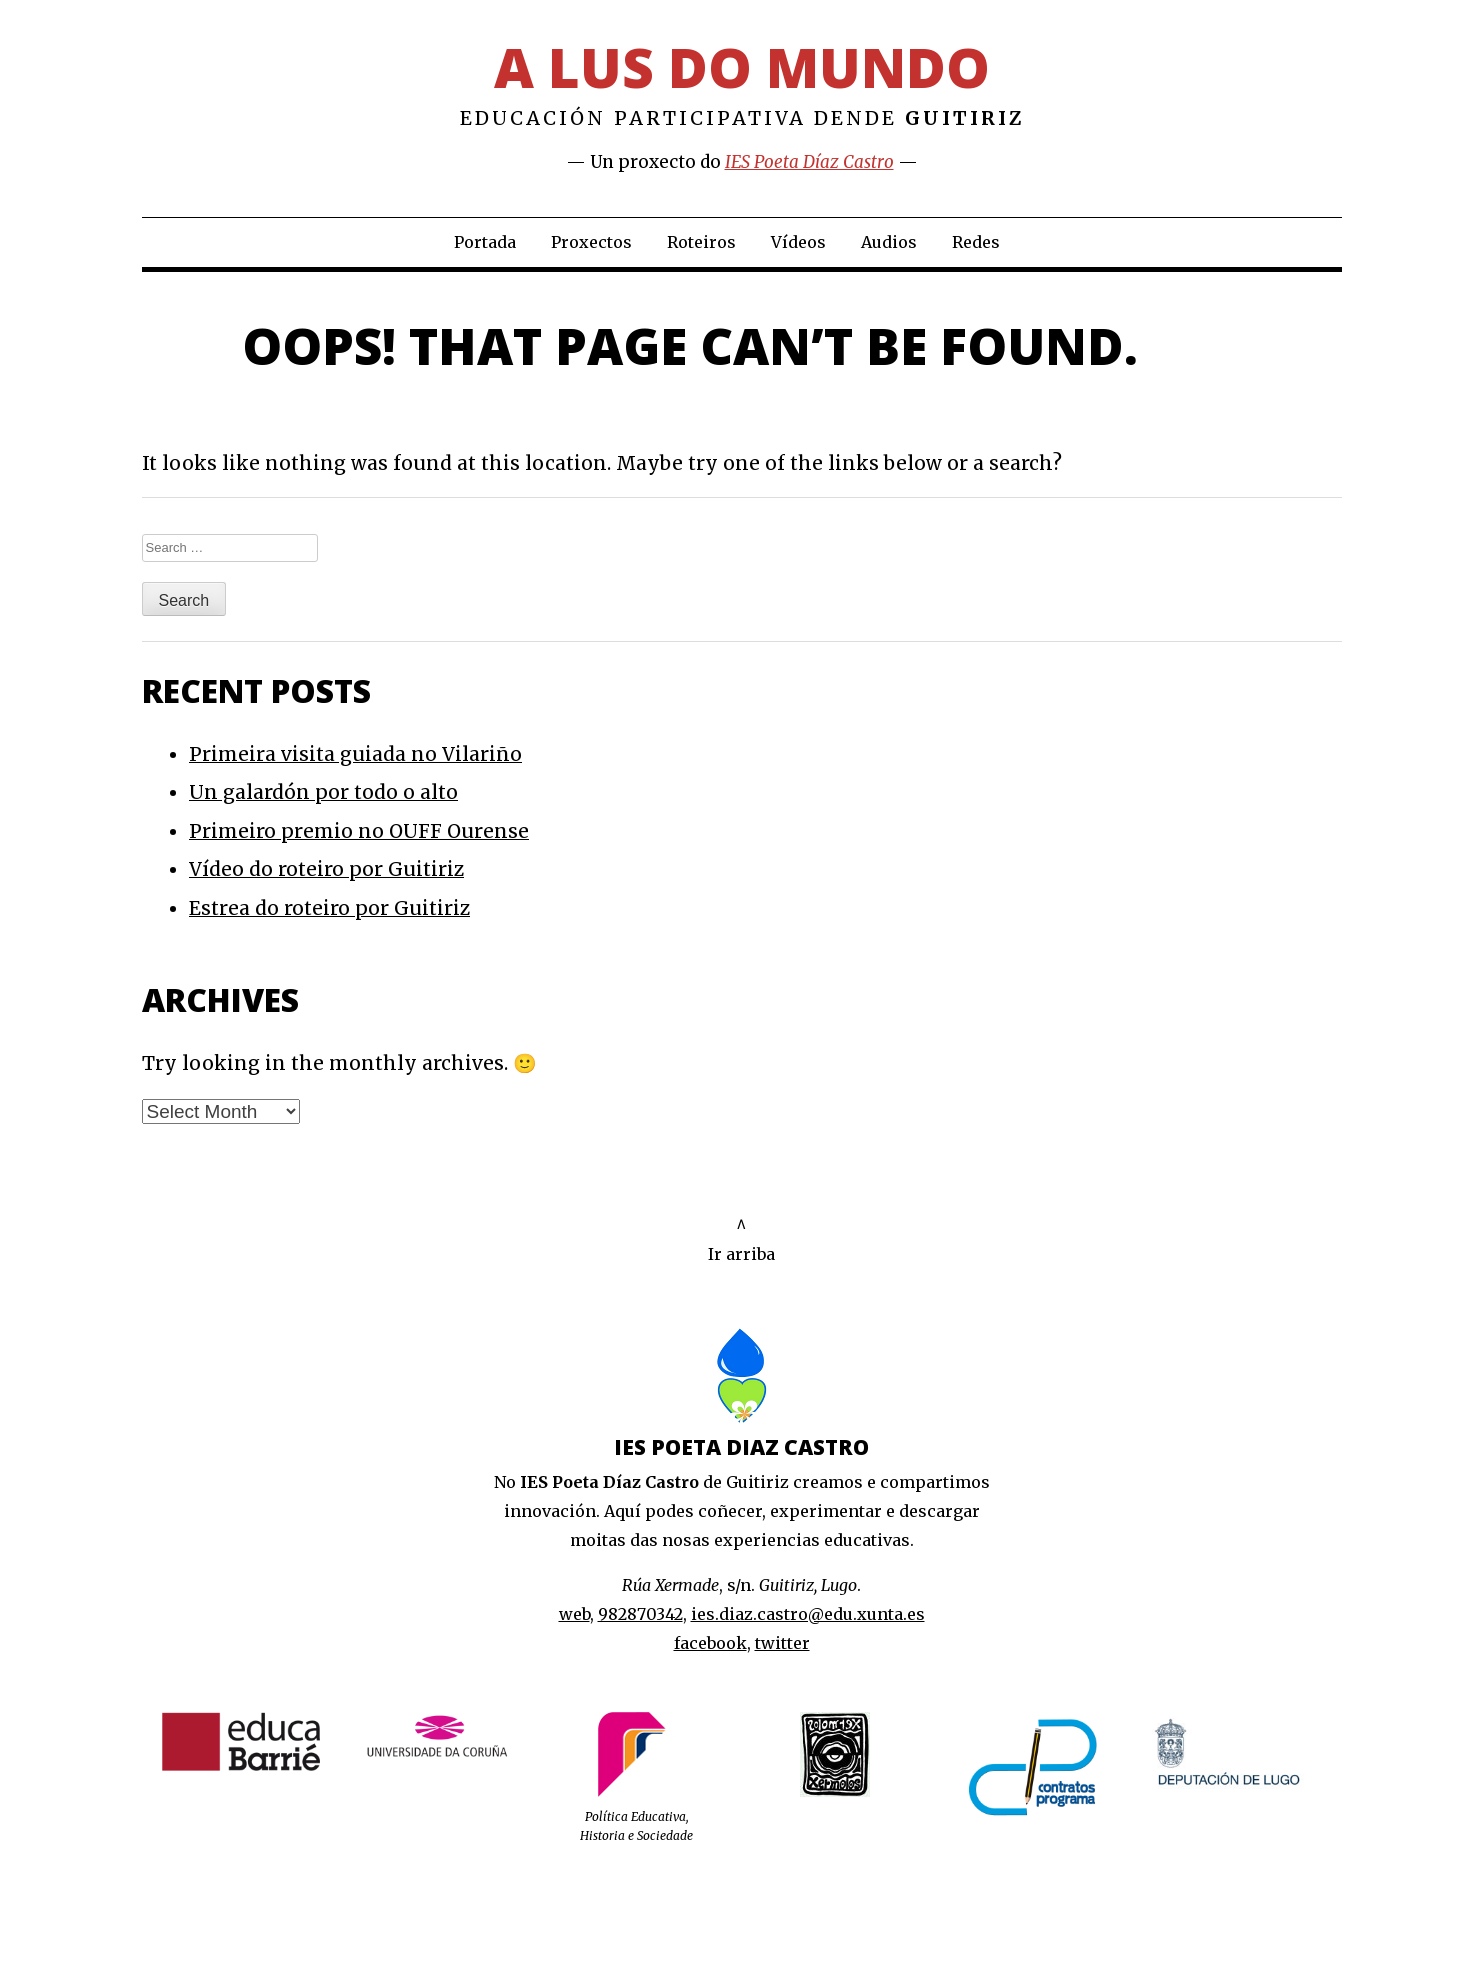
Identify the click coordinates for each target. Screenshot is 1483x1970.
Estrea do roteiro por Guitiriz (329, 908)
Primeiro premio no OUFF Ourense (359, 831)
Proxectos (591, 242)
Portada (485, 242)
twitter (782, 1643)
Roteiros (701, 242)
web (574, 1614)
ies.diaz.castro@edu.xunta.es (808, 1614)
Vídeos (798, 242)
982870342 (640, 1614)
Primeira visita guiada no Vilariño (355, 754)
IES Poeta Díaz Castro (809, 162)
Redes (976, 242)
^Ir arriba (741, 1239)
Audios (889, 242)
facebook (710, 1643)
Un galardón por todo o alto (323, 792)
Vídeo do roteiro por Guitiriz (326, 869)
